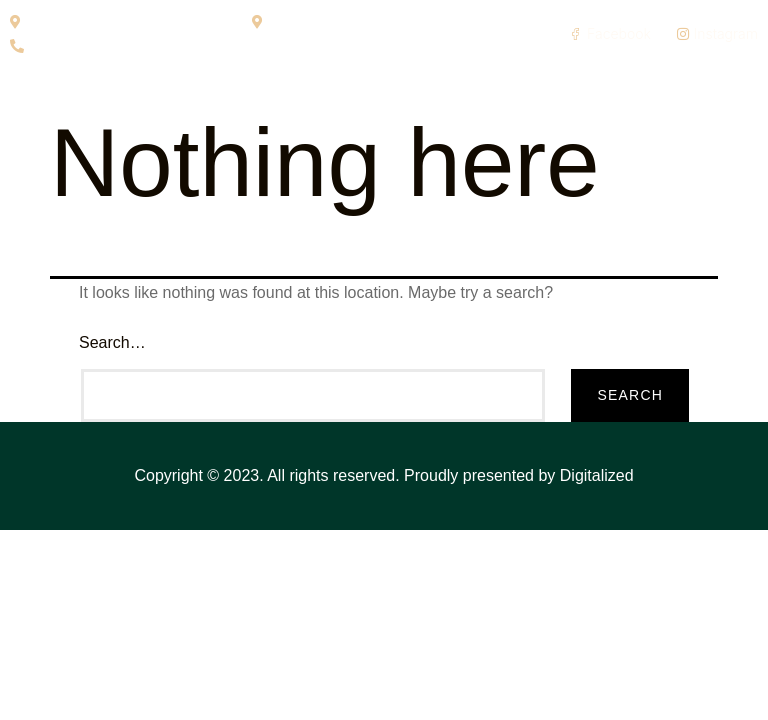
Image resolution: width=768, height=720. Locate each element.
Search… (112, 342)
